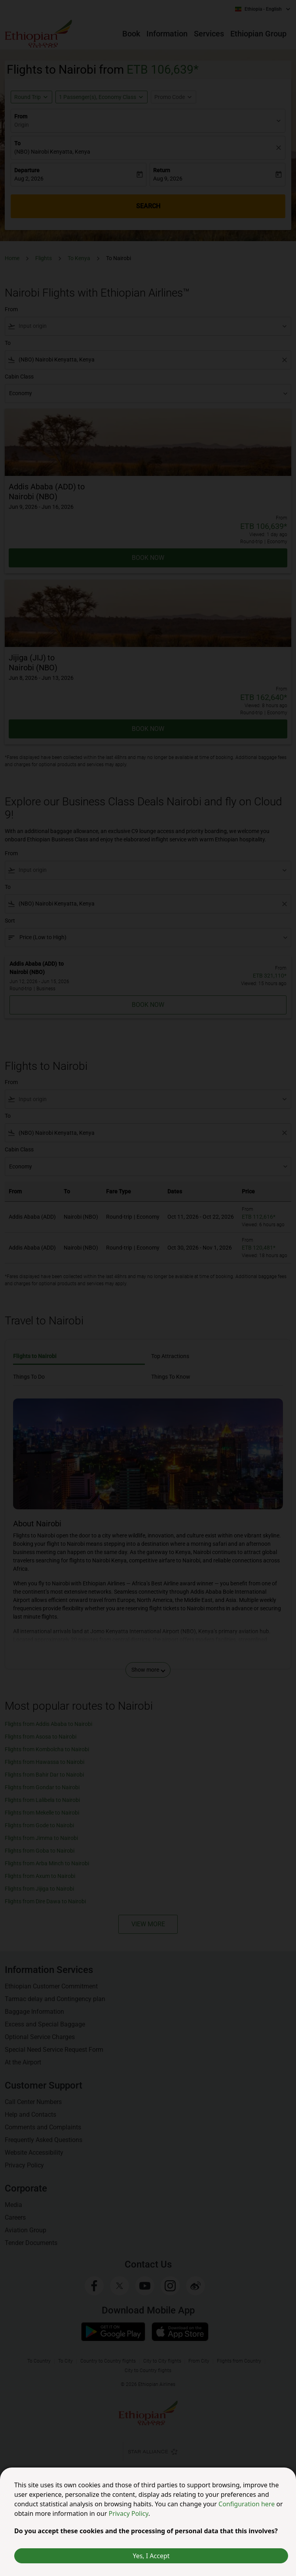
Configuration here (247, 2504)
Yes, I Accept (151, 2555)
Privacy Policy (128, 2513)
